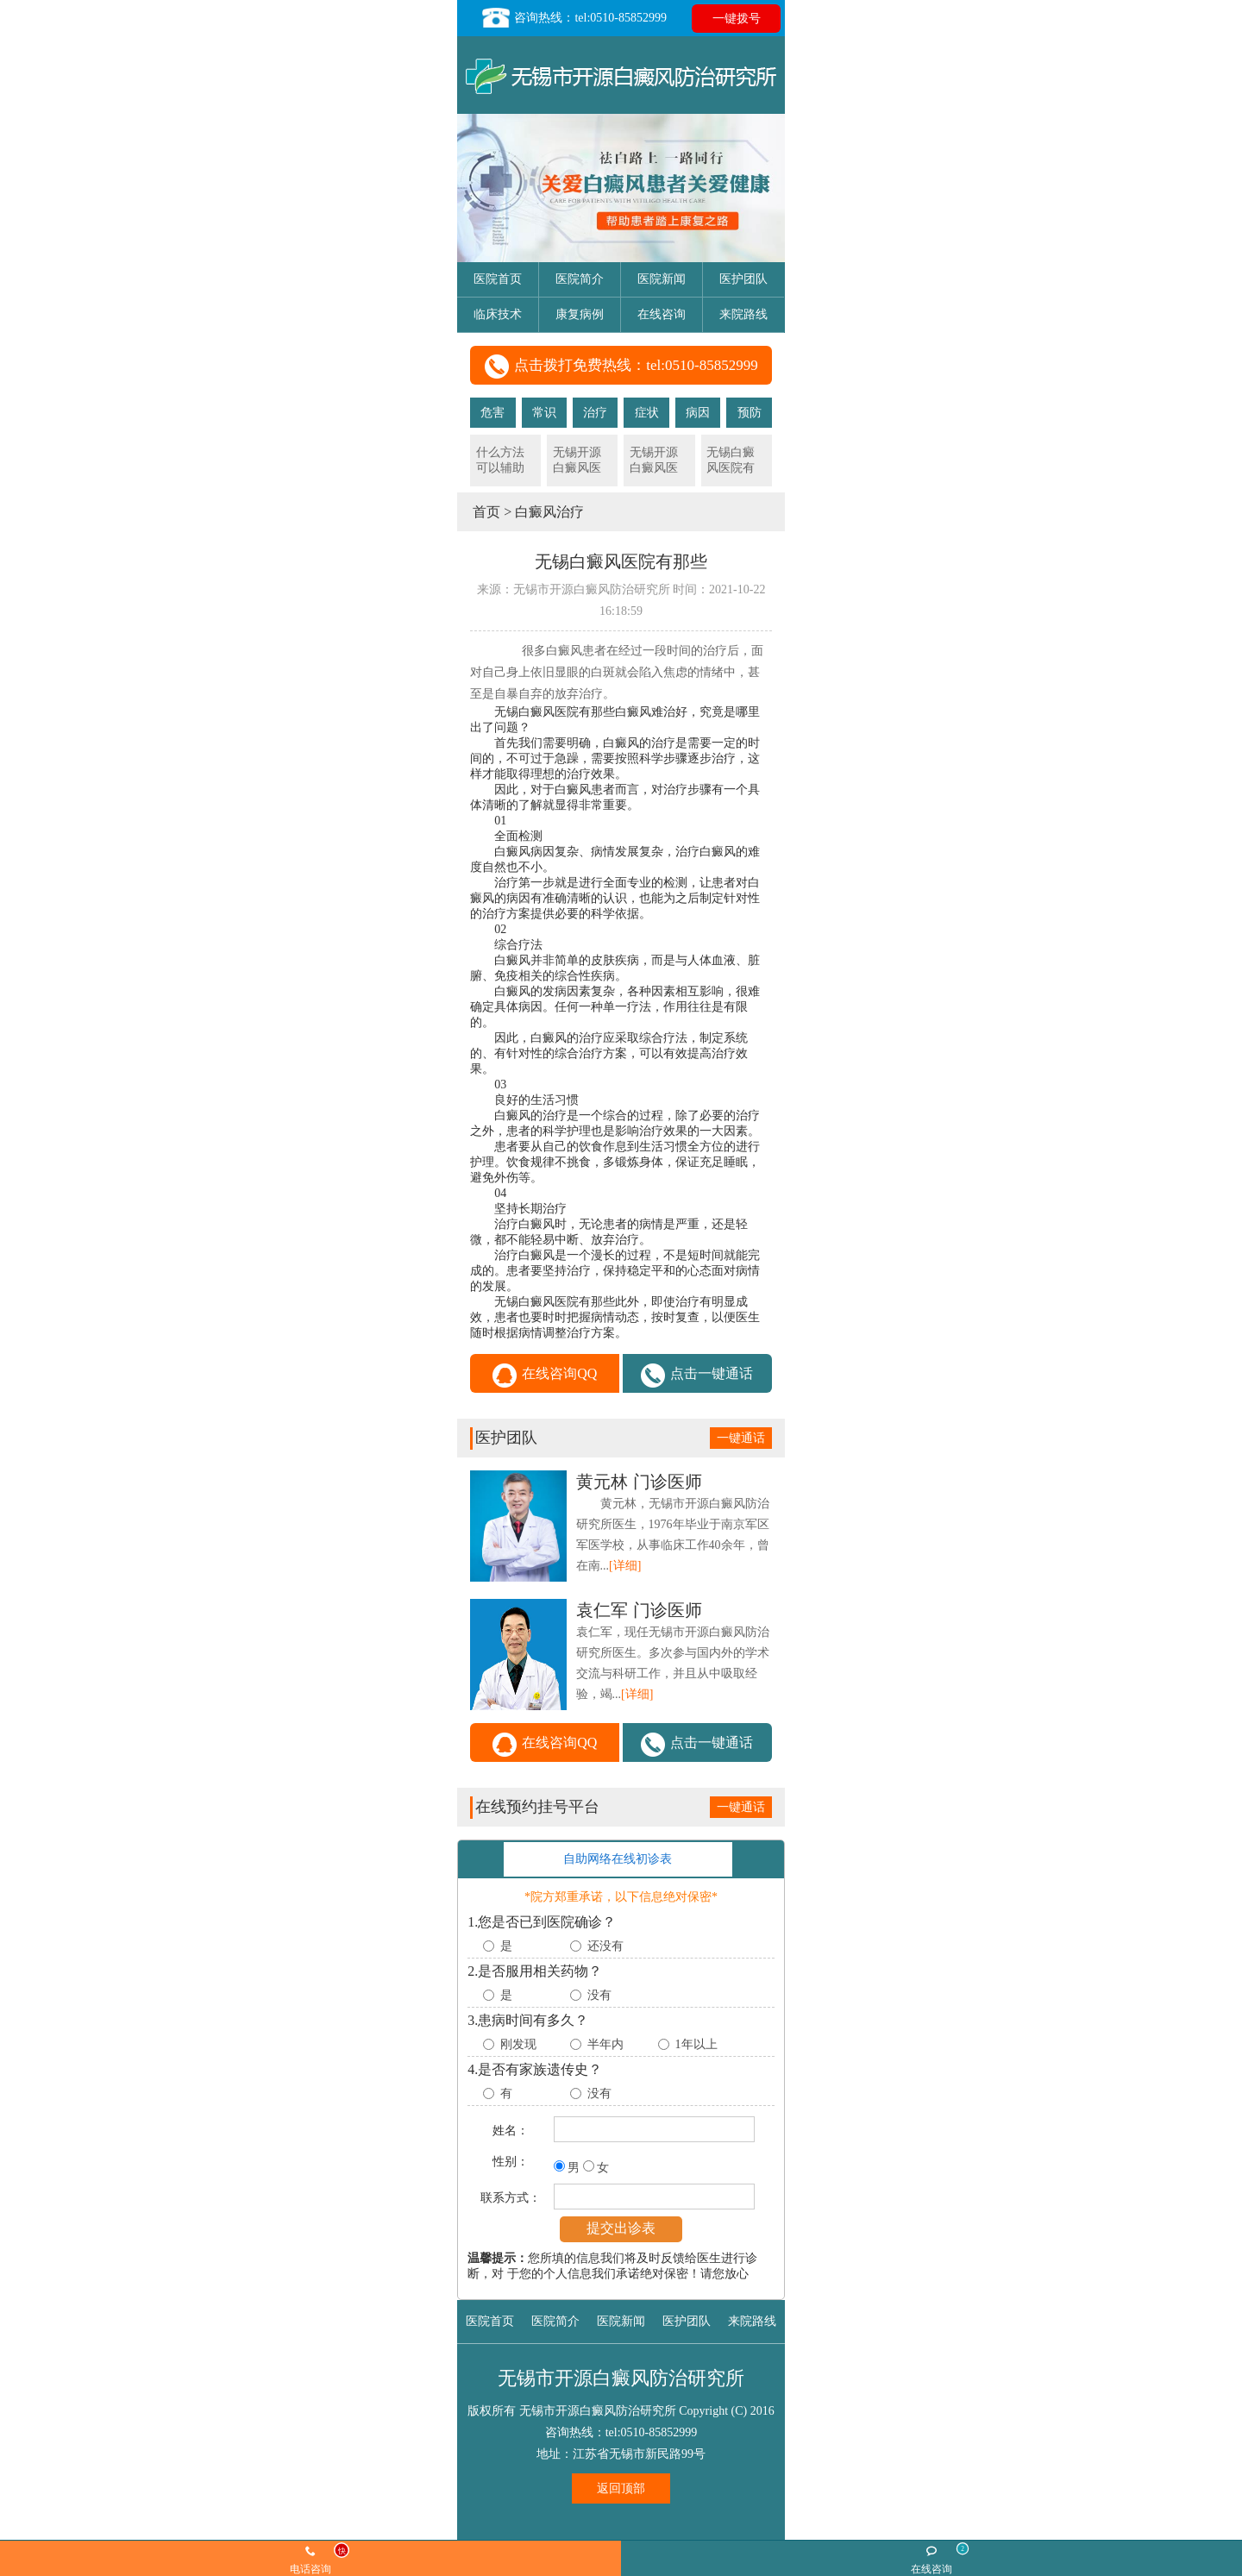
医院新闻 (661, 279)
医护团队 (743, 279)
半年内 (605, 2044)
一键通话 (741, 1438)
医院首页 (498, 279)
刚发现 (518, 2044)
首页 (486, 512)
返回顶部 (621, 2488)
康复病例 (579, 314)
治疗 (595, 412)
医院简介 (579, 279)
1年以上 (696, 2044)
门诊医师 (639, 1481)
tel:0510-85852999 (651, 2432)
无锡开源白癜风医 (577, 460)
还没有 (605, 1946)
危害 (492, 412)
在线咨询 (661, 314)
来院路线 (743, 314)
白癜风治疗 (549, 512)
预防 (749, 412)
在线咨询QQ (544, 1375)
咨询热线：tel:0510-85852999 (574, 17)
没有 (599, 1995)
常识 (544, 412)
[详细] (625, 1565)
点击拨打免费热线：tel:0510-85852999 (620, 366)
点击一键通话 (697, 1375)
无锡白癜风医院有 (730, 460)
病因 (698, 412)
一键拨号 (736, 18)
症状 (647, 412)
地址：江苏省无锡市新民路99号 (621, 2454)
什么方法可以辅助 (500, 460)
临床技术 (498, 314)
